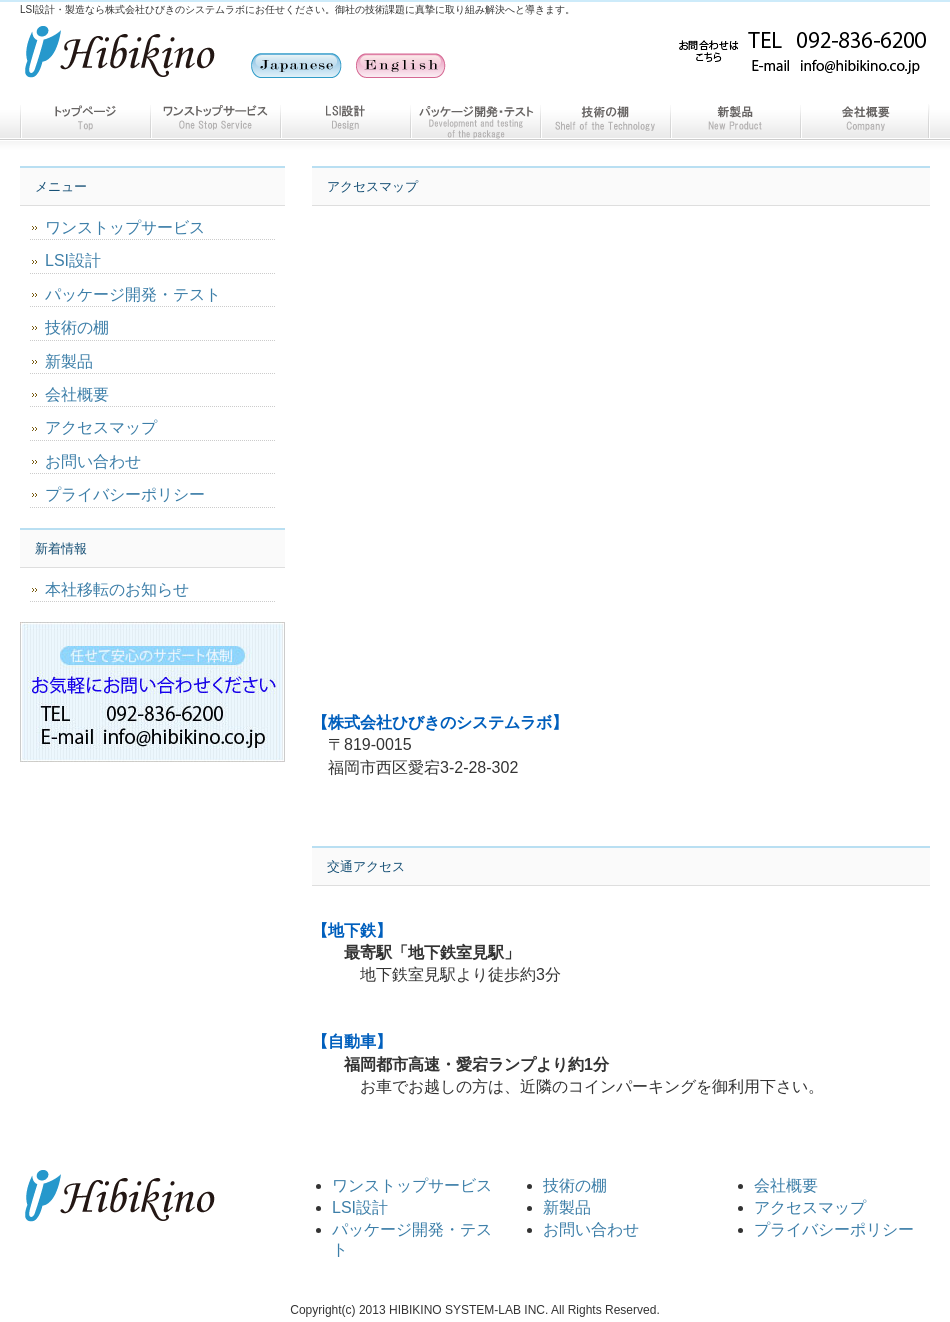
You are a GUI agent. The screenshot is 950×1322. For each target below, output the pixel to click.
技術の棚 (605, 118)
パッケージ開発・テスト (475, 118)
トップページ (85, 118)
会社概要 (865, 118)
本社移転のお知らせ (117, 589)
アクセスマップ (101, 427)
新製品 (735, 118)
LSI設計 (345, 118)
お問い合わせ (93, 461)
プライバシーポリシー (125, 494)
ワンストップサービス (215, 118)
